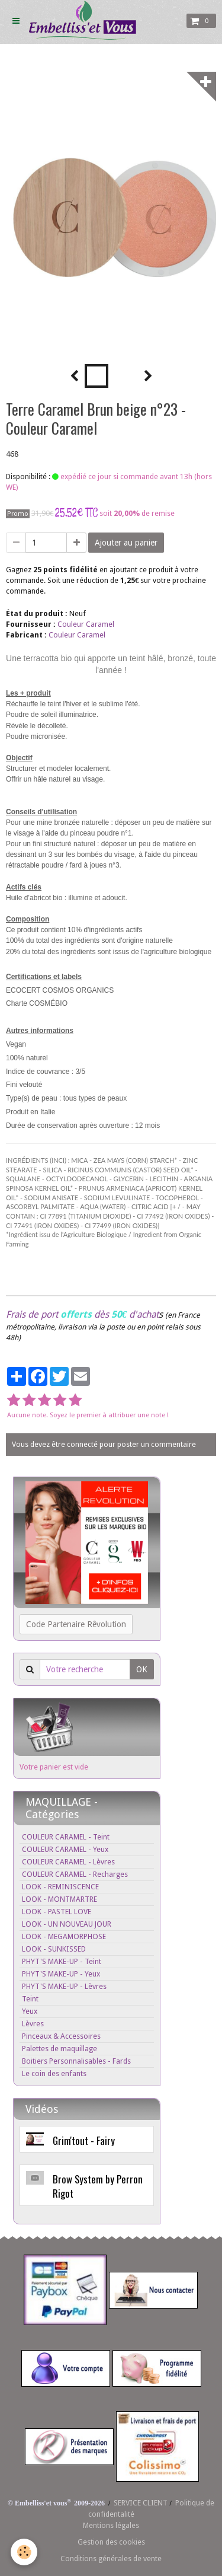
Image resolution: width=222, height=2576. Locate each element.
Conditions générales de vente (111, 2558)
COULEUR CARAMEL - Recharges (75, 1874)
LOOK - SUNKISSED (54, 1948)
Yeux (29, 2011)
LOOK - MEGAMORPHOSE (64, 1936)
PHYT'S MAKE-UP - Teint (61, 1961)
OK (141, 1669)
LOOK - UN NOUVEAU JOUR (66, 1924)
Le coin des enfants (54, 2073)
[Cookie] (24, 2552)
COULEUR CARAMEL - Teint (66, 1836)
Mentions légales (111, 2525)
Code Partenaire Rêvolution (76, 1624)
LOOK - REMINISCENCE (60, 1886)
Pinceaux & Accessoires (61, 2036)
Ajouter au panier (126, 542)
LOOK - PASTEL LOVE (56, 1911)
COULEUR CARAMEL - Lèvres (68, 1861)
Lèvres (33, 2023)
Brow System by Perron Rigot (98, 2186)
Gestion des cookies (111, 2541)
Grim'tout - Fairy (84, 2139)
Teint (30, 1998)
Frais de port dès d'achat (82, 1314)
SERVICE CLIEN (138, 2502)
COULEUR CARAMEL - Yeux (65, 1849)
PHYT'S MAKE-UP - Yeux (61, 1973)
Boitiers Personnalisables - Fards (76, 2061)
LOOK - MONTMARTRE (59, 1899)
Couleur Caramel (85, 624)
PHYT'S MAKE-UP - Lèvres (64, 1986)
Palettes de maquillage (59, 2048)
